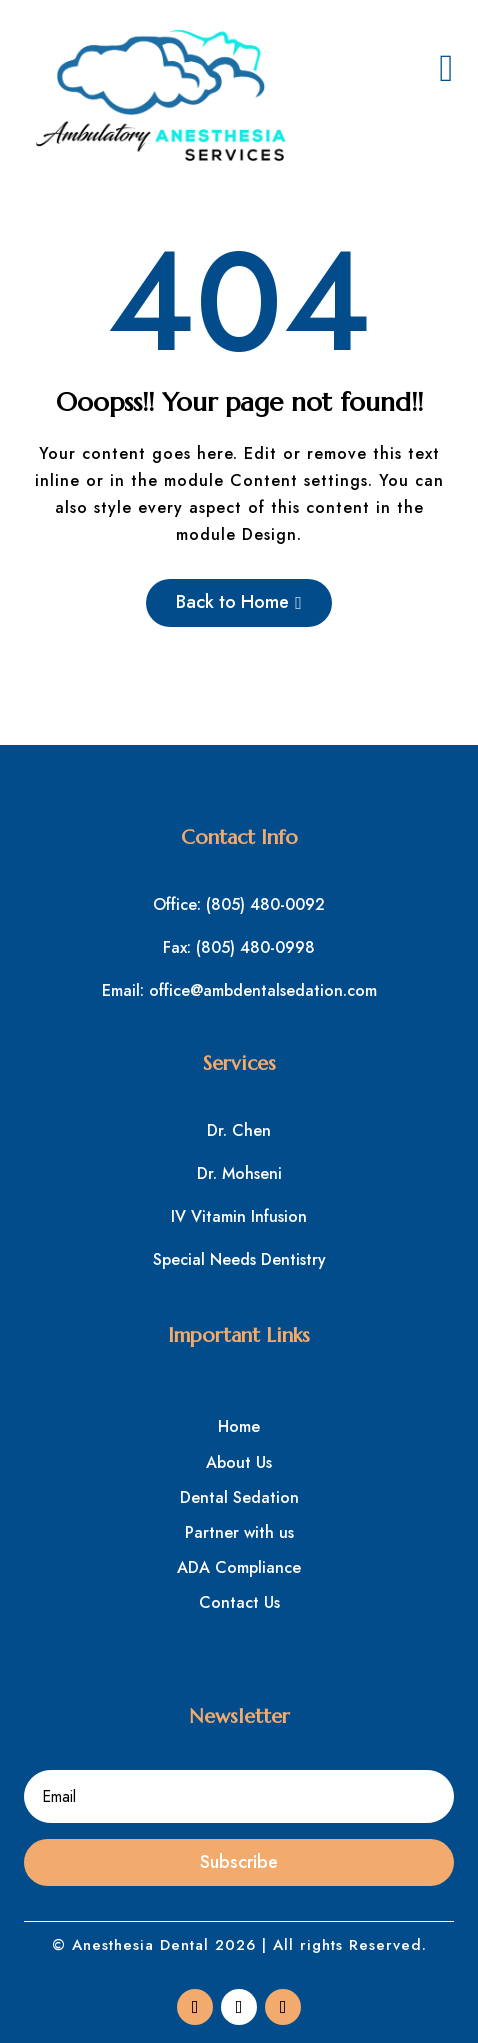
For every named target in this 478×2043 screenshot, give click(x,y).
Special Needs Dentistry (239, 1259)
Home (239, 1426)
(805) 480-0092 (265, 904)
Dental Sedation (239, 1497)
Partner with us (239, 1532)
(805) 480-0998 (255, 947)
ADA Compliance (239, 1567)
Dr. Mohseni (239, 1173)
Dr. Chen (239, 1130)
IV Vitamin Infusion (239, 1216)
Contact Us (239, 1602)
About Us (239, 1462)
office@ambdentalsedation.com (263, 990)
